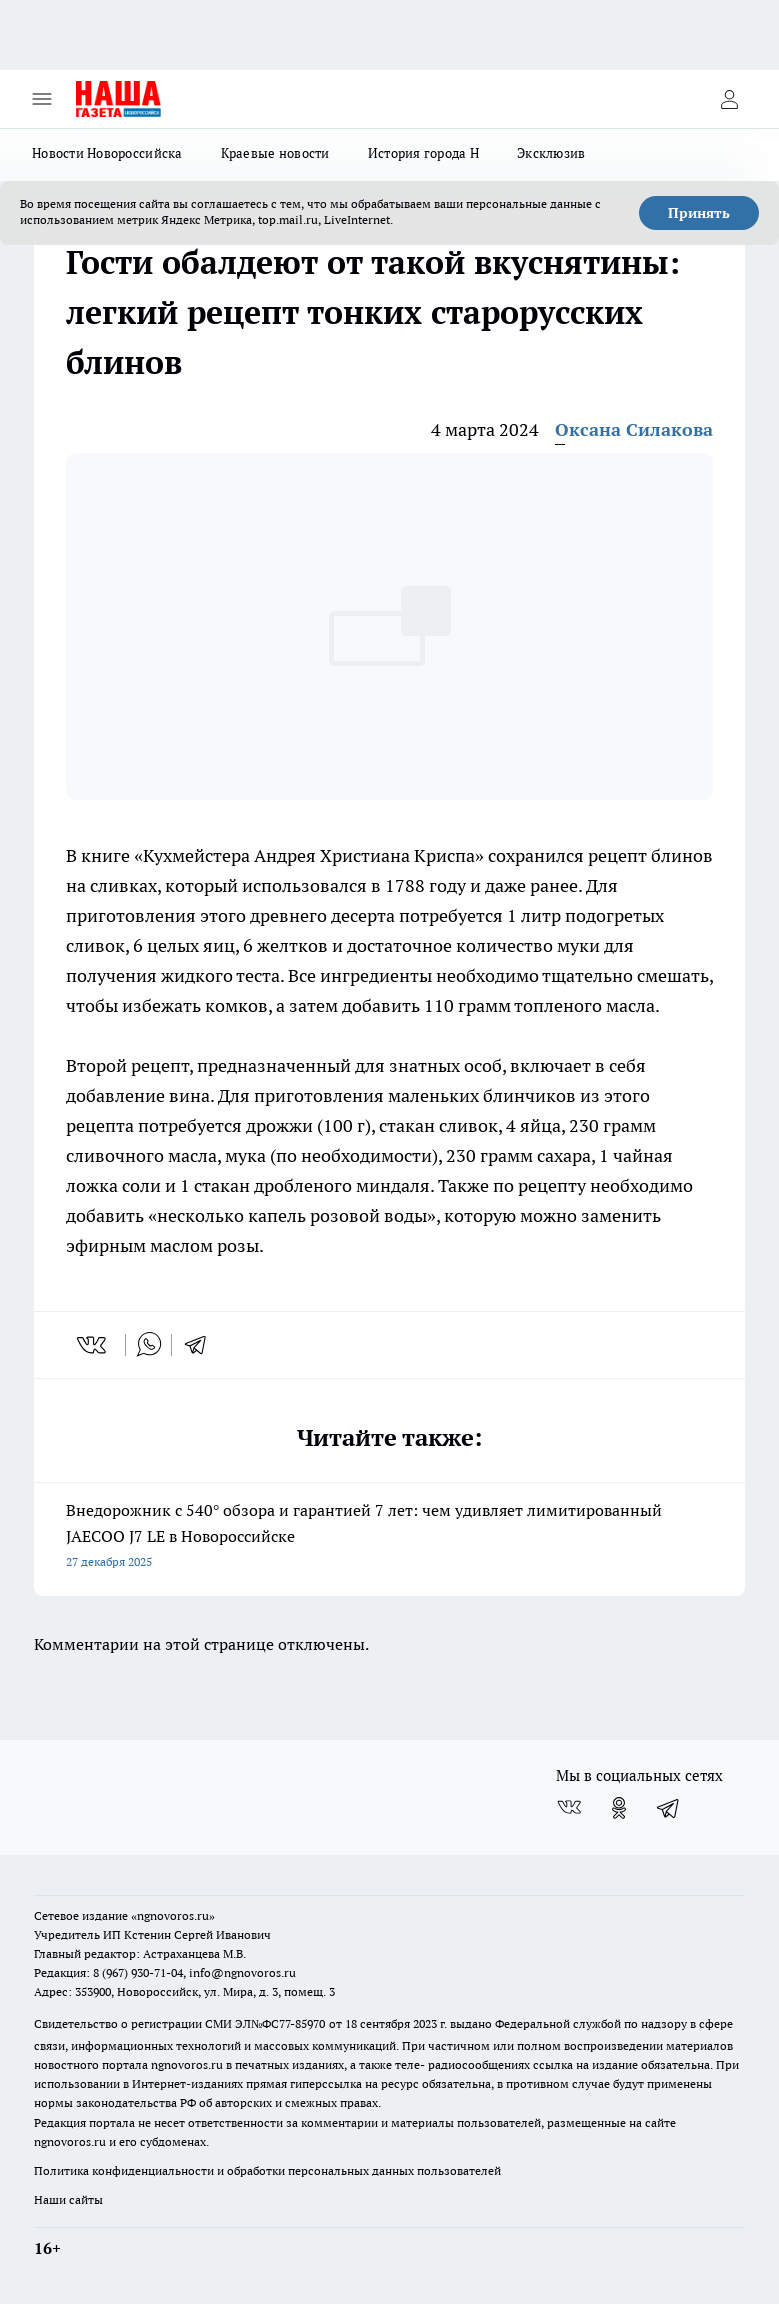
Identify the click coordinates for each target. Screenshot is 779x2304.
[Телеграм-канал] (669, 1808)
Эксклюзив (551, 153)
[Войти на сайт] (729, 99)
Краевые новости (275, 153)
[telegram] (202, 1345)
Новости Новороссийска (107, 153)
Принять (699, 213)
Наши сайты (68, 2199)
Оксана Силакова (634, 429)
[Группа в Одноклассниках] (619, 1808)
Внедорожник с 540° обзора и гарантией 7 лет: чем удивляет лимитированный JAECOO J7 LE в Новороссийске (389, 1537)
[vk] (93, 1345)
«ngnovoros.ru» (173, 1915)
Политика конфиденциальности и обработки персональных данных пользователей (267, 2170)
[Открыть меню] (42, 99)
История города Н (423, 153)
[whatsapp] (149, 1345)
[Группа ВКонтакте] (569, 1808)
